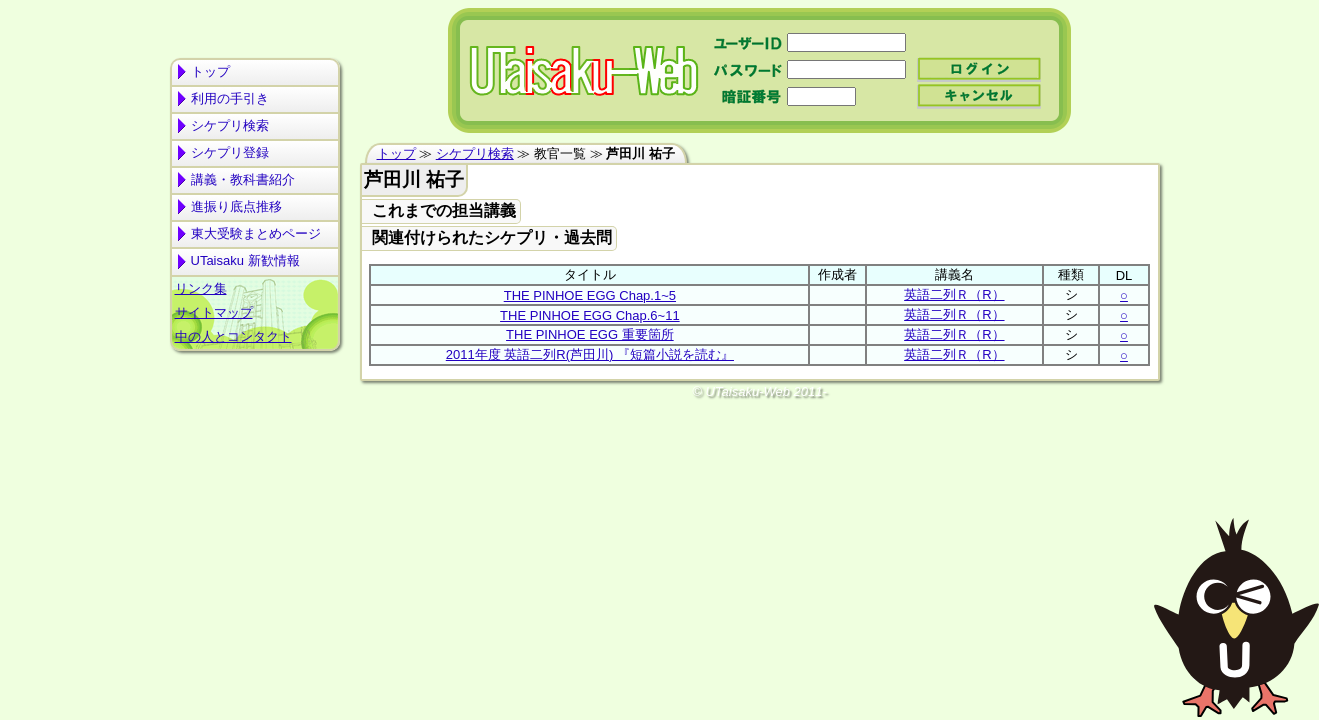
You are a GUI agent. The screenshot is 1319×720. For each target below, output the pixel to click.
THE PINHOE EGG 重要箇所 (590, 334)
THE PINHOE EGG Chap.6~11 (590, 315)
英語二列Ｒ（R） (954, 294)
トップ (210, 71)
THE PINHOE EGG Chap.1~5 (590, 295)
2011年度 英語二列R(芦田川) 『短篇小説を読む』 (590, 354)
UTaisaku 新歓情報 (245, 260)
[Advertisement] (255, 436)
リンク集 (201, 288)
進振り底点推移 (236, 206)
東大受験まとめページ (256, 233)
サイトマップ (214, 312)
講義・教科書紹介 (243, 179)
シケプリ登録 (230, 152)
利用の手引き (230, 98)
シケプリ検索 (230, 125)
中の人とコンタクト (233, 336)
